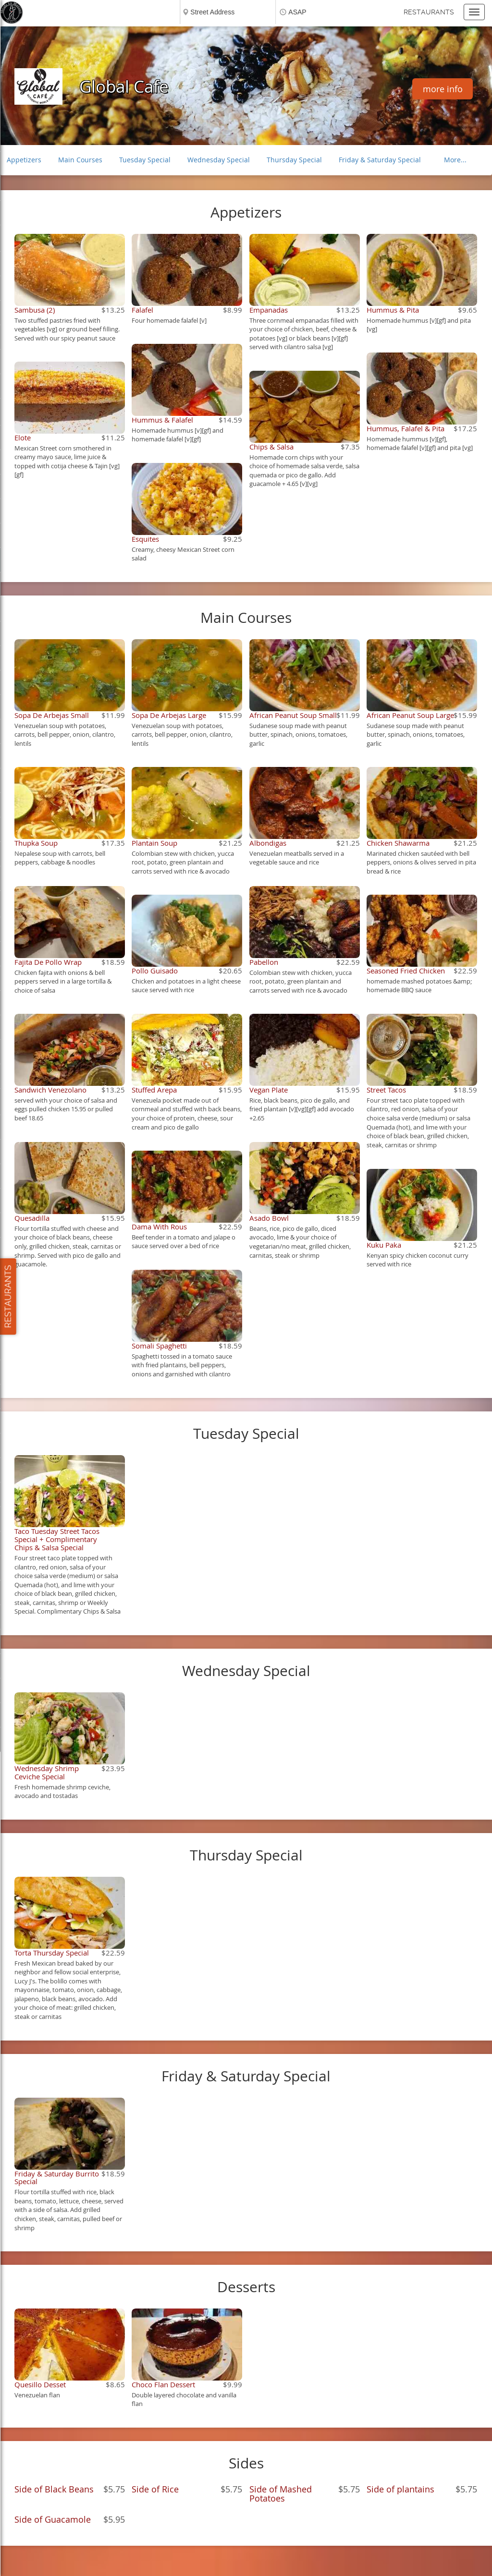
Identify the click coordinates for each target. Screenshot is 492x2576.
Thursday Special (294, 159)
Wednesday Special (218, 159)
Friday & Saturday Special (380, 159)
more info (443, 89)
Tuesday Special (145, 159)
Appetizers (24, 159)
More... (455, 159)
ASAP (297, 12)
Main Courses (80, 159)
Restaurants (429, 12)
